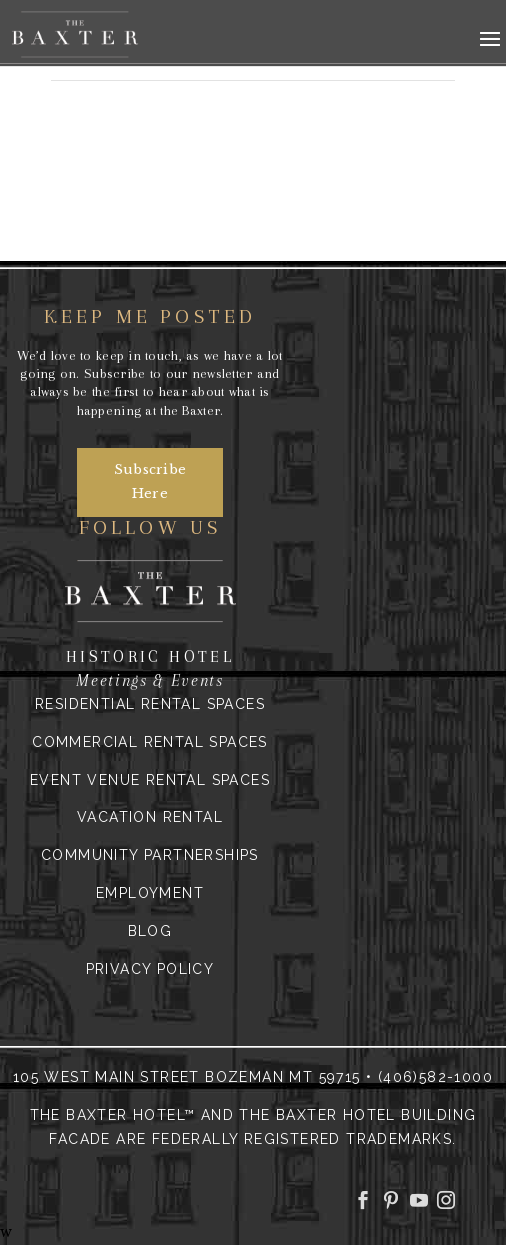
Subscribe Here (150, 481)
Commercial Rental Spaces (150, 742)
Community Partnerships (150, 855)
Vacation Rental (150, 817)
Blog (150, 931)
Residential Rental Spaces (150, 704)
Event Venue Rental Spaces (150, 780)
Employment (150, 893)
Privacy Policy (150, 969)
